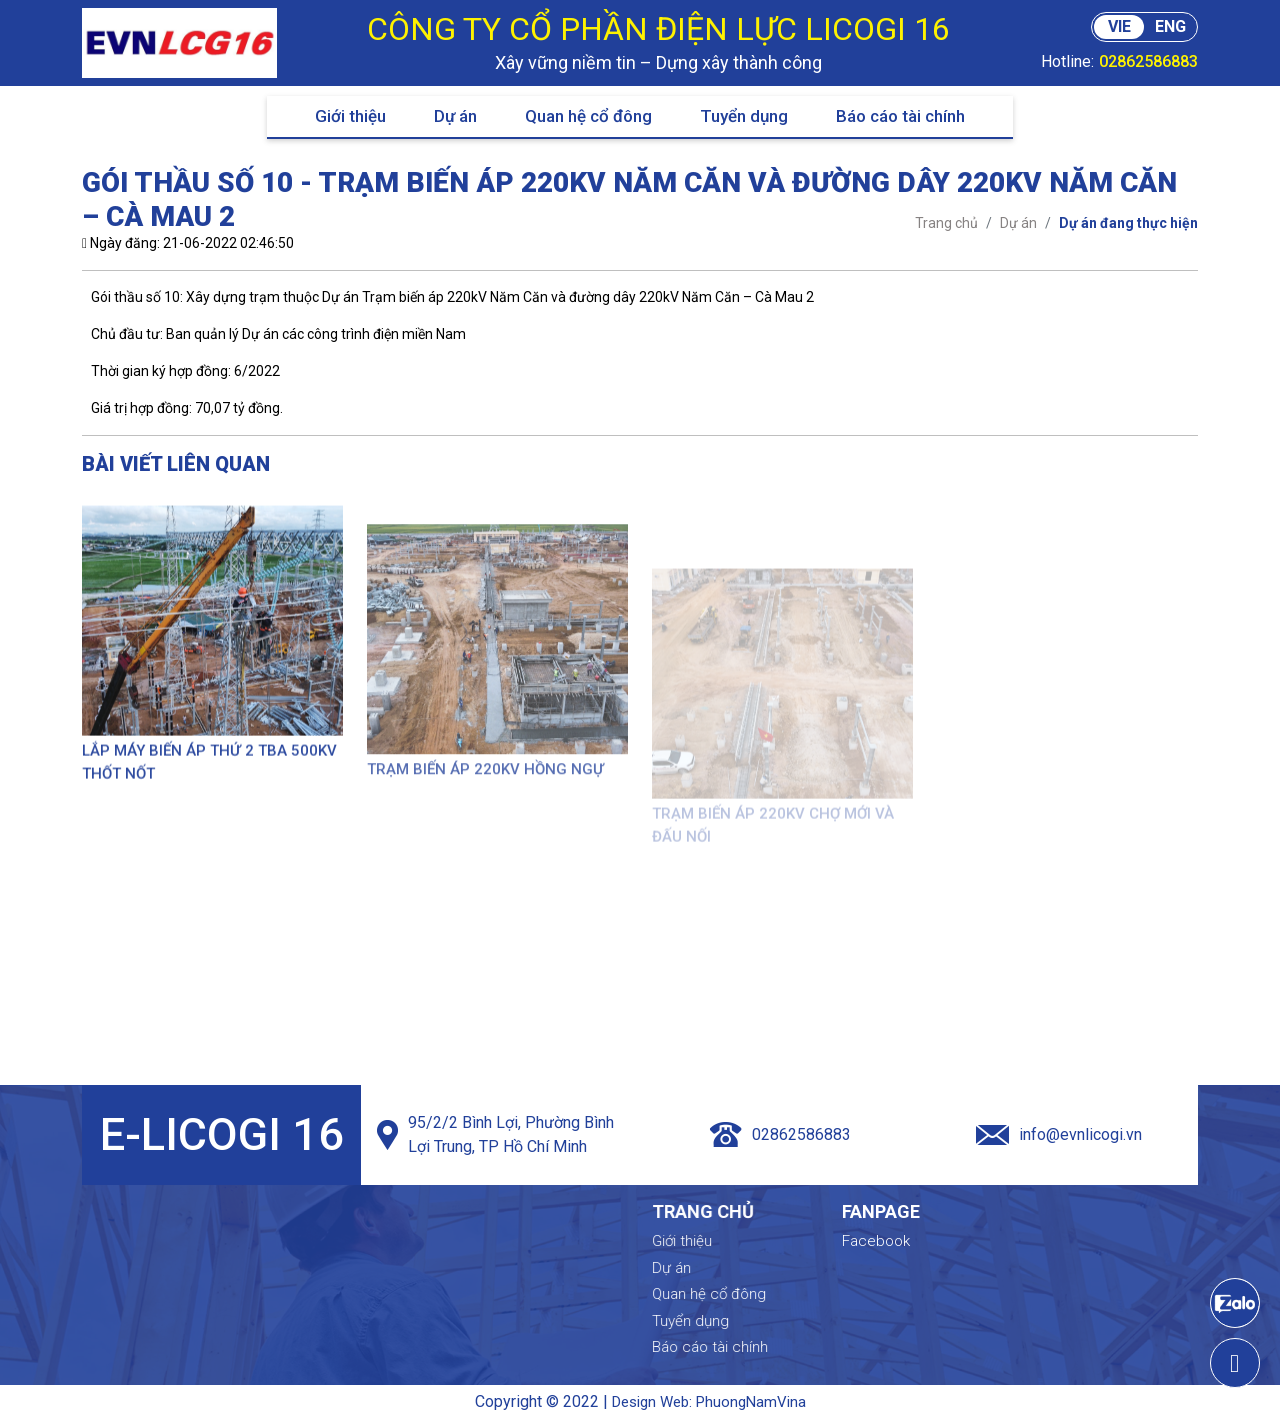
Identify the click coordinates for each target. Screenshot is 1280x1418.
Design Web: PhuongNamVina (709, 1402)
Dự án (455, 116)
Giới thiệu (350, 116)
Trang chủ (789, 1211)
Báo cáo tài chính (900, 116)
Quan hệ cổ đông (588, 116)
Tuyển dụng (744, 116)
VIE (1119, 26)
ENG (1170, 26)
